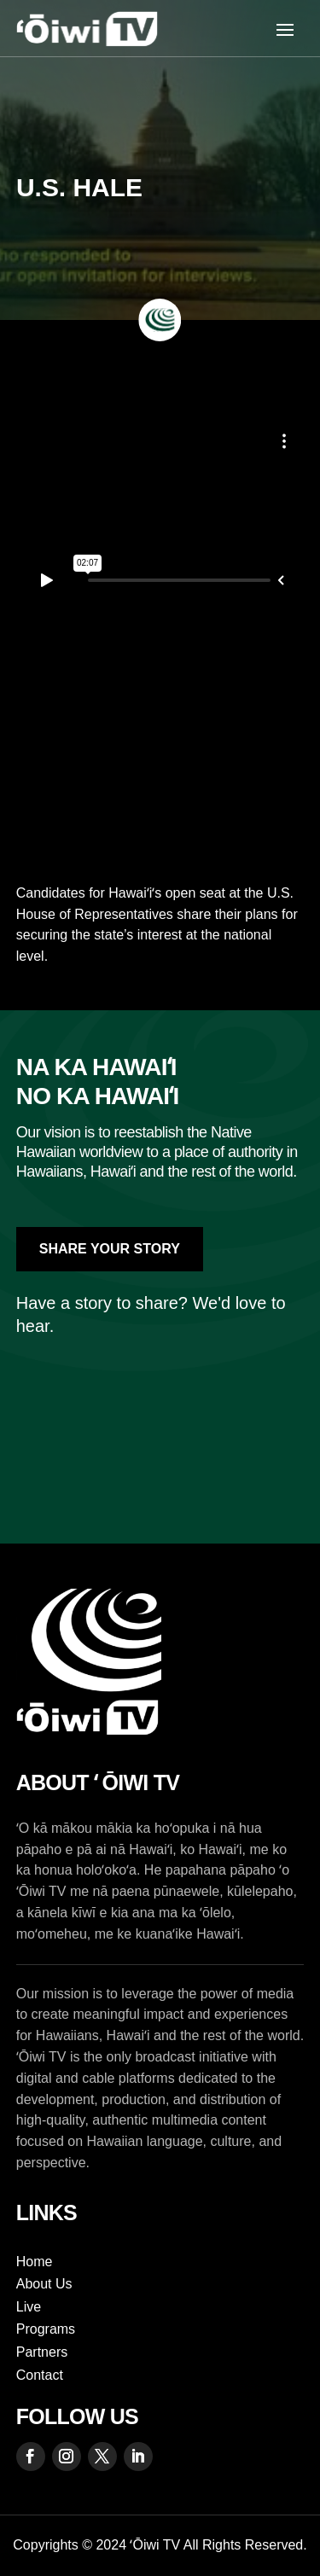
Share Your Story (109, 1248)
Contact (39, 2375)
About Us (44, 2284)
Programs (45, 2329)
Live (28, 2307)
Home (34, 2261)
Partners (41, 2352)
